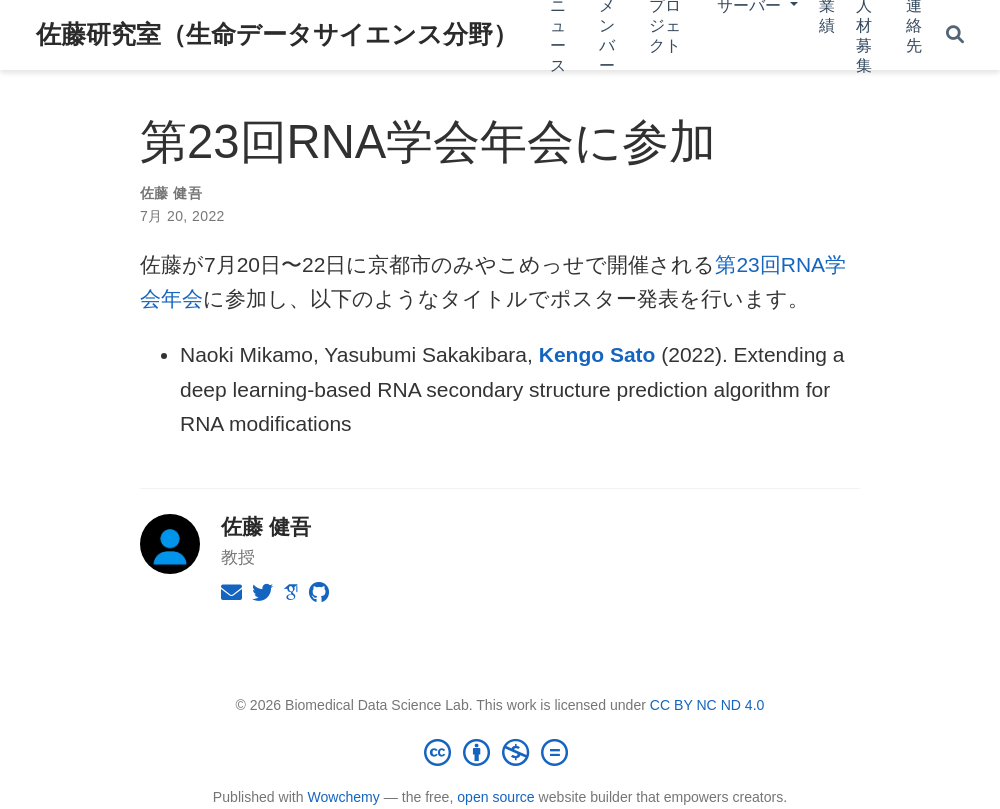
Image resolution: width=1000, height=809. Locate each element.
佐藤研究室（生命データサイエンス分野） (277, 34)
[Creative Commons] (500, 752)
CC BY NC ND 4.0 (707, 705)
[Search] (955, 35)
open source (495, 797)
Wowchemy (343, 797)
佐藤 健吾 (171, 193)
